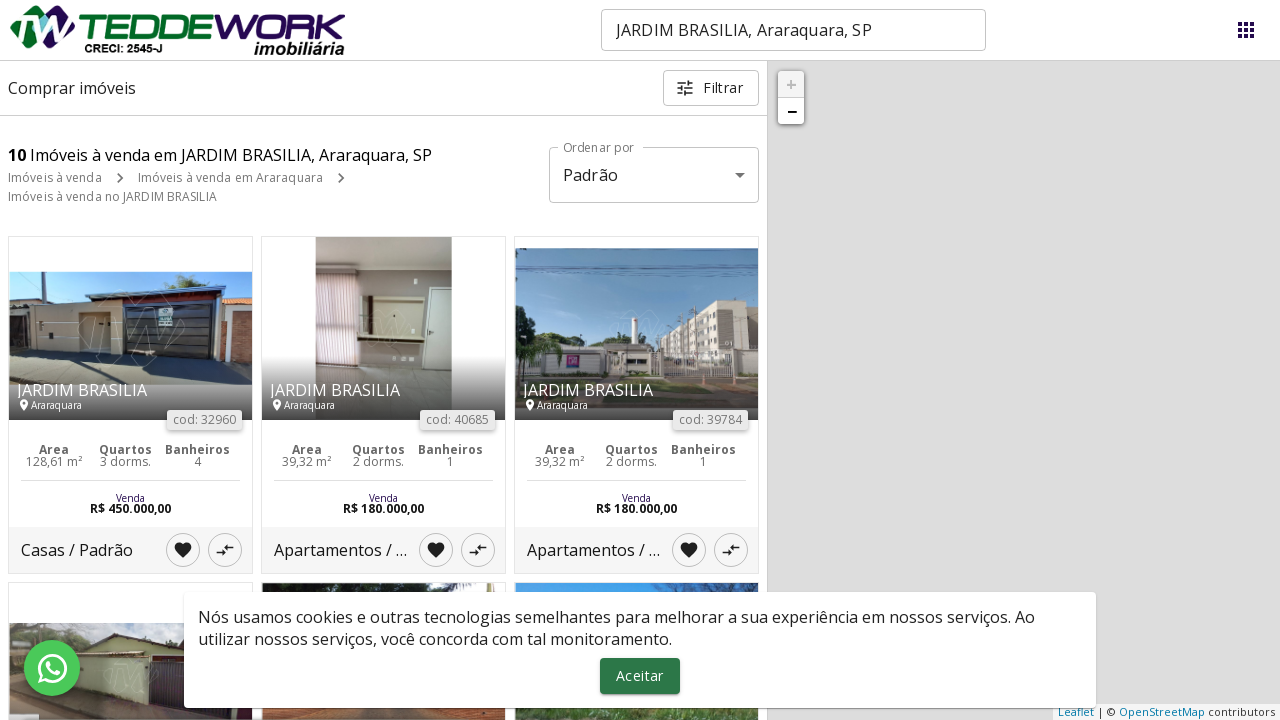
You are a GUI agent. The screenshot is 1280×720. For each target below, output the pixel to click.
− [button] (792, 111)
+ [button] (791, 84)
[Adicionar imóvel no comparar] (225, 550)
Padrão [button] (590, 175)
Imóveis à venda (55, 177)
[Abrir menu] (1246, 30)
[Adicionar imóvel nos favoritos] (183, 550)
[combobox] (793, 30)
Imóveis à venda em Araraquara (230, 177)
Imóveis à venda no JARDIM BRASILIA (112, 196)
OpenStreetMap (1162, 711)
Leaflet (1076, 711)
